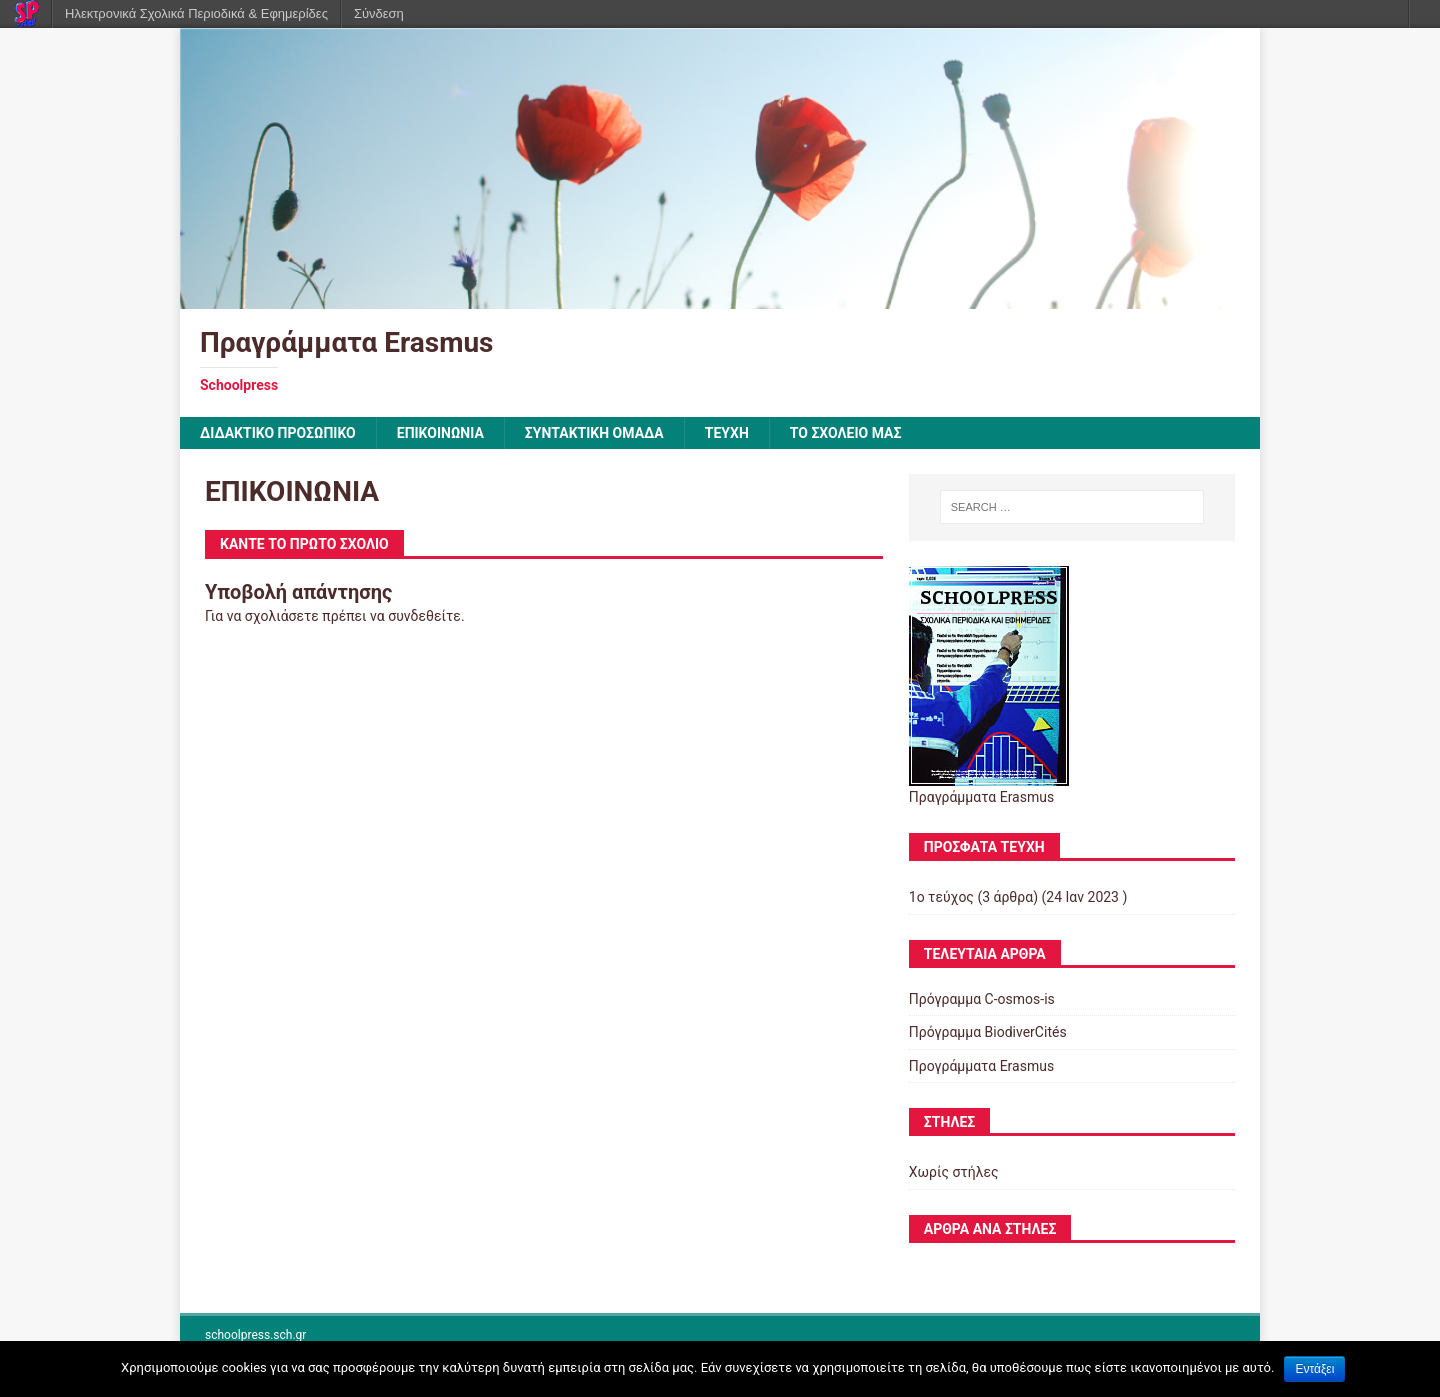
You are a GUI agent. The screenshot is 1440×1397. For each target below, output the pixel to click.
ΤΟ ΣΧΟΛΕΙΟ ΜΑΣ (846, 433)
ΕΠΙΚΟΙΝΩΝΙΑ (440, 433)
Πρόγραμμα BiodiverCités (988, 1032)
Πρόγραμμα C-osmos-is (982, 999)
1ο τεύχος (941, 897)
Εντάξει (1314, 1369)
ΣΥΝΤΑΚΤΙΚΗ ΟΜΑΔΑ (594, 433)
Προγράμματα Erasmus (981, 1066)
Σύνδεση (379, 13)
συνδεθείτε (424, 616)
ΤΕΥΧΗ (727, 433)
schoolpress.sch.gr (255, 1335)
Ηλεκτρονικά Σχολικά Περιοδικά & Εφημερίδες (196, 13)
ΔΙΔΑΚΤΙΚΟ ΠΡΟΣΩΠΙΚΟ (278, 433)
